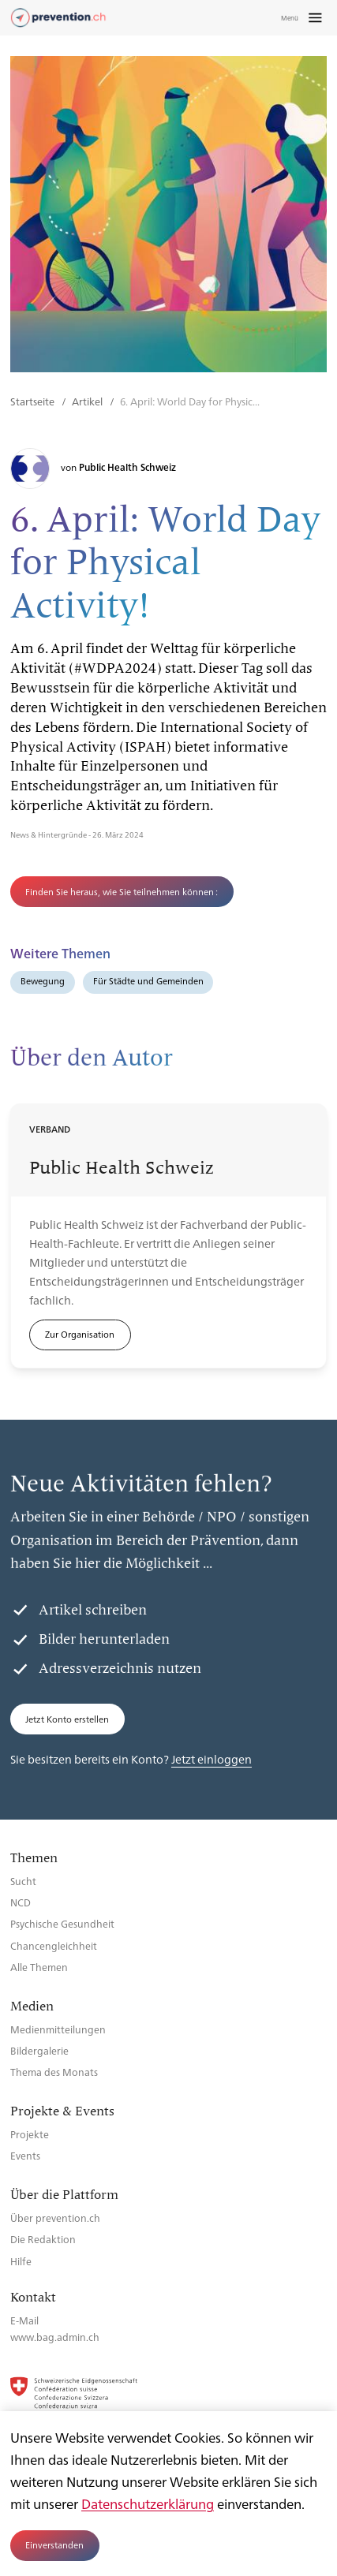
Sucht (23, 1880)
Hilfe (21, 2261)
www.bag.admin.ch (54, 2336)
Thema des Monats (54, 2071)
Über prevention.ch (55, 2217)
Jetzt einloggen (211, 1758)
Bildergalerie (39, 2050)
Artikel (88, 401)
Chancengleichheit (53, 1945)
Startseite (33, 401)
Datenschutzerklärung (147, 2503)
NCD (20, 1902)
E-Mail (24, 2320)
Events (25, 2155)
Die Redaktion (43, 2239)
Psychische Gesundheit (62, 1923)
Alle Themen (39, 1966)
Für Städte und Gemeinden (148, 981)
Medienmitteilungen (58, 2029)
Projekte (29, 2134)
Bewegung (43, 981)
